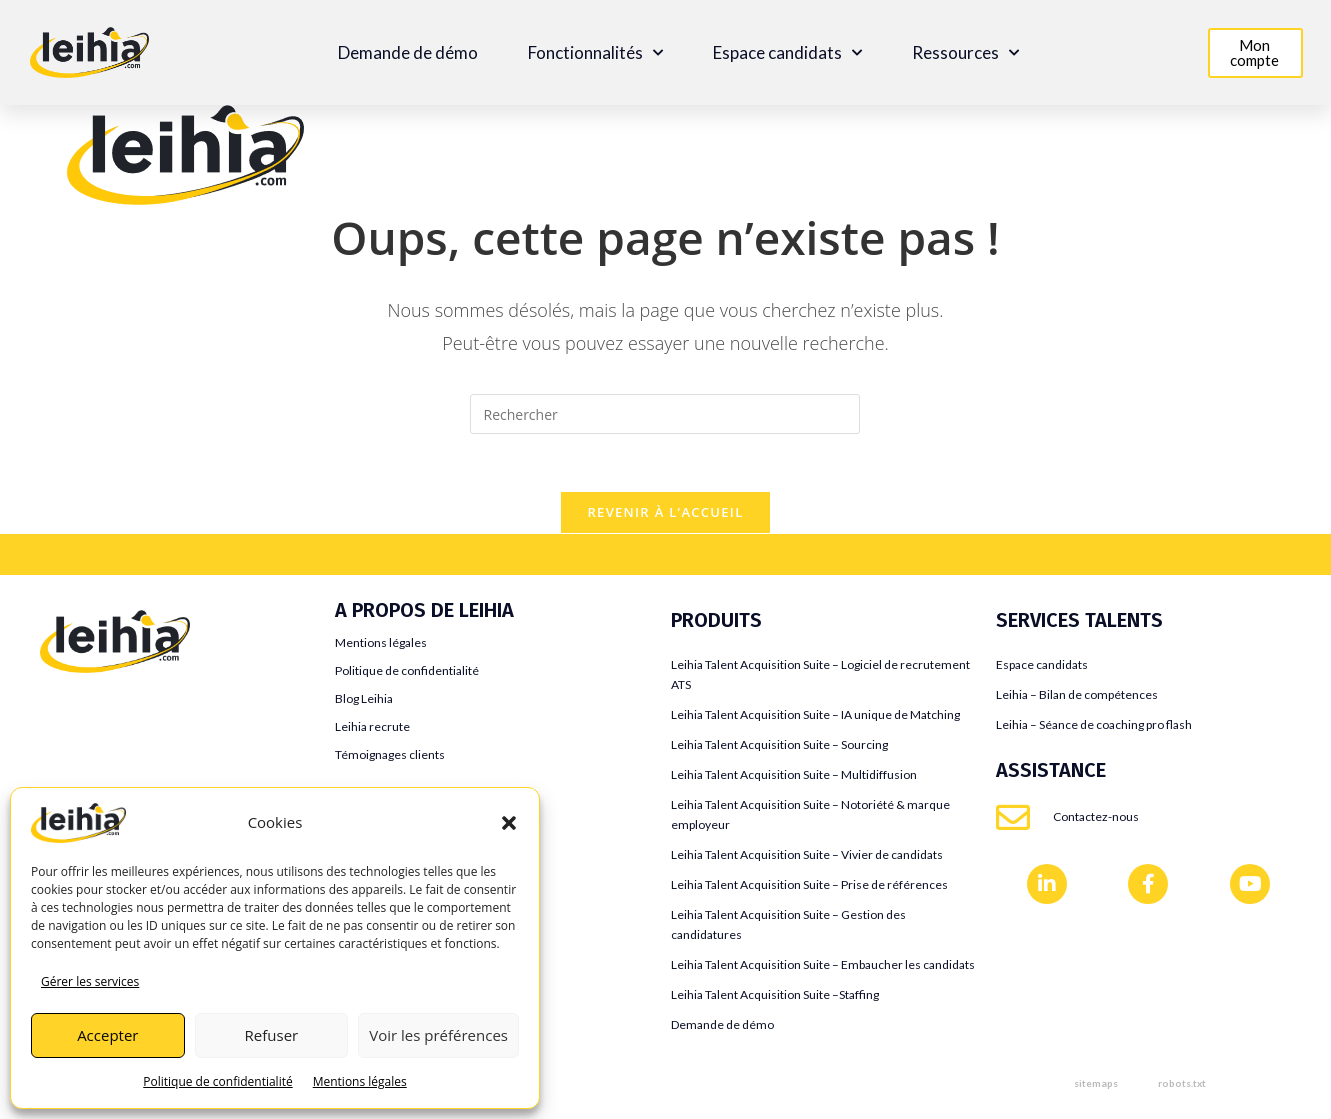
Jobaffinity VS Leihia (110, 740)
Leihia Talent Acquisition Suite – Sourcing (779, 747)
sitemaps (1096, 1086)
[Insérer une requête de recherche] (665, 414)
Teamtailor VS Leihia (110, 710)
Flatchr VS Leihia (97, 770)
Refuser (272, 1035)
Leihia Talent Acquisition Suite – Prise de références (809, 887)
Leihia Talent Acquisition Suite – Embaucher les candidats (823, 967)
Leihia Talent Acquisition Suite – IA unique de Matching (815, 717)
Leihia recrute (372, 729)
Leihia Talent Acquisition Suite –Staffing (775, 997)
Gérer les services (90, 981)
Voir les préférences (438, 1035)
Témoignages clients (390, 757)
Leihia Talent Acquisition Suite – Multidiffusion (794, 777)
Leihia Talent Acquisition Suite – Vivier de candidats (807, 857)
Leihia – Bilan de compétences (1077, 697)
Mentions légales (360, 1081)
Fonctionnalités (595, 53)
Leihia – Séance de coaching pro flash (1094, 727)
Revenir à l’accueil (665, 515)
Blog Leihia (364, 701)
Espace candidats (787, 53)
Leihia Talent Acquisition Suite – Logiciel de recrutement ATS (820, 677)
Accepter (107, 1035)
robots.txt (1182, 1086)
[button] (509, 823)
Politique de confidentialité (217, 1081)
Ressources (965, 53)
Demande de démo (408, 53)
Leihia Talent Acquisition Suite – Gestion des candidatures (788, 927)
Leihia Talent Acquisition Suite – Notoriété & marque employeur (810, 817)
